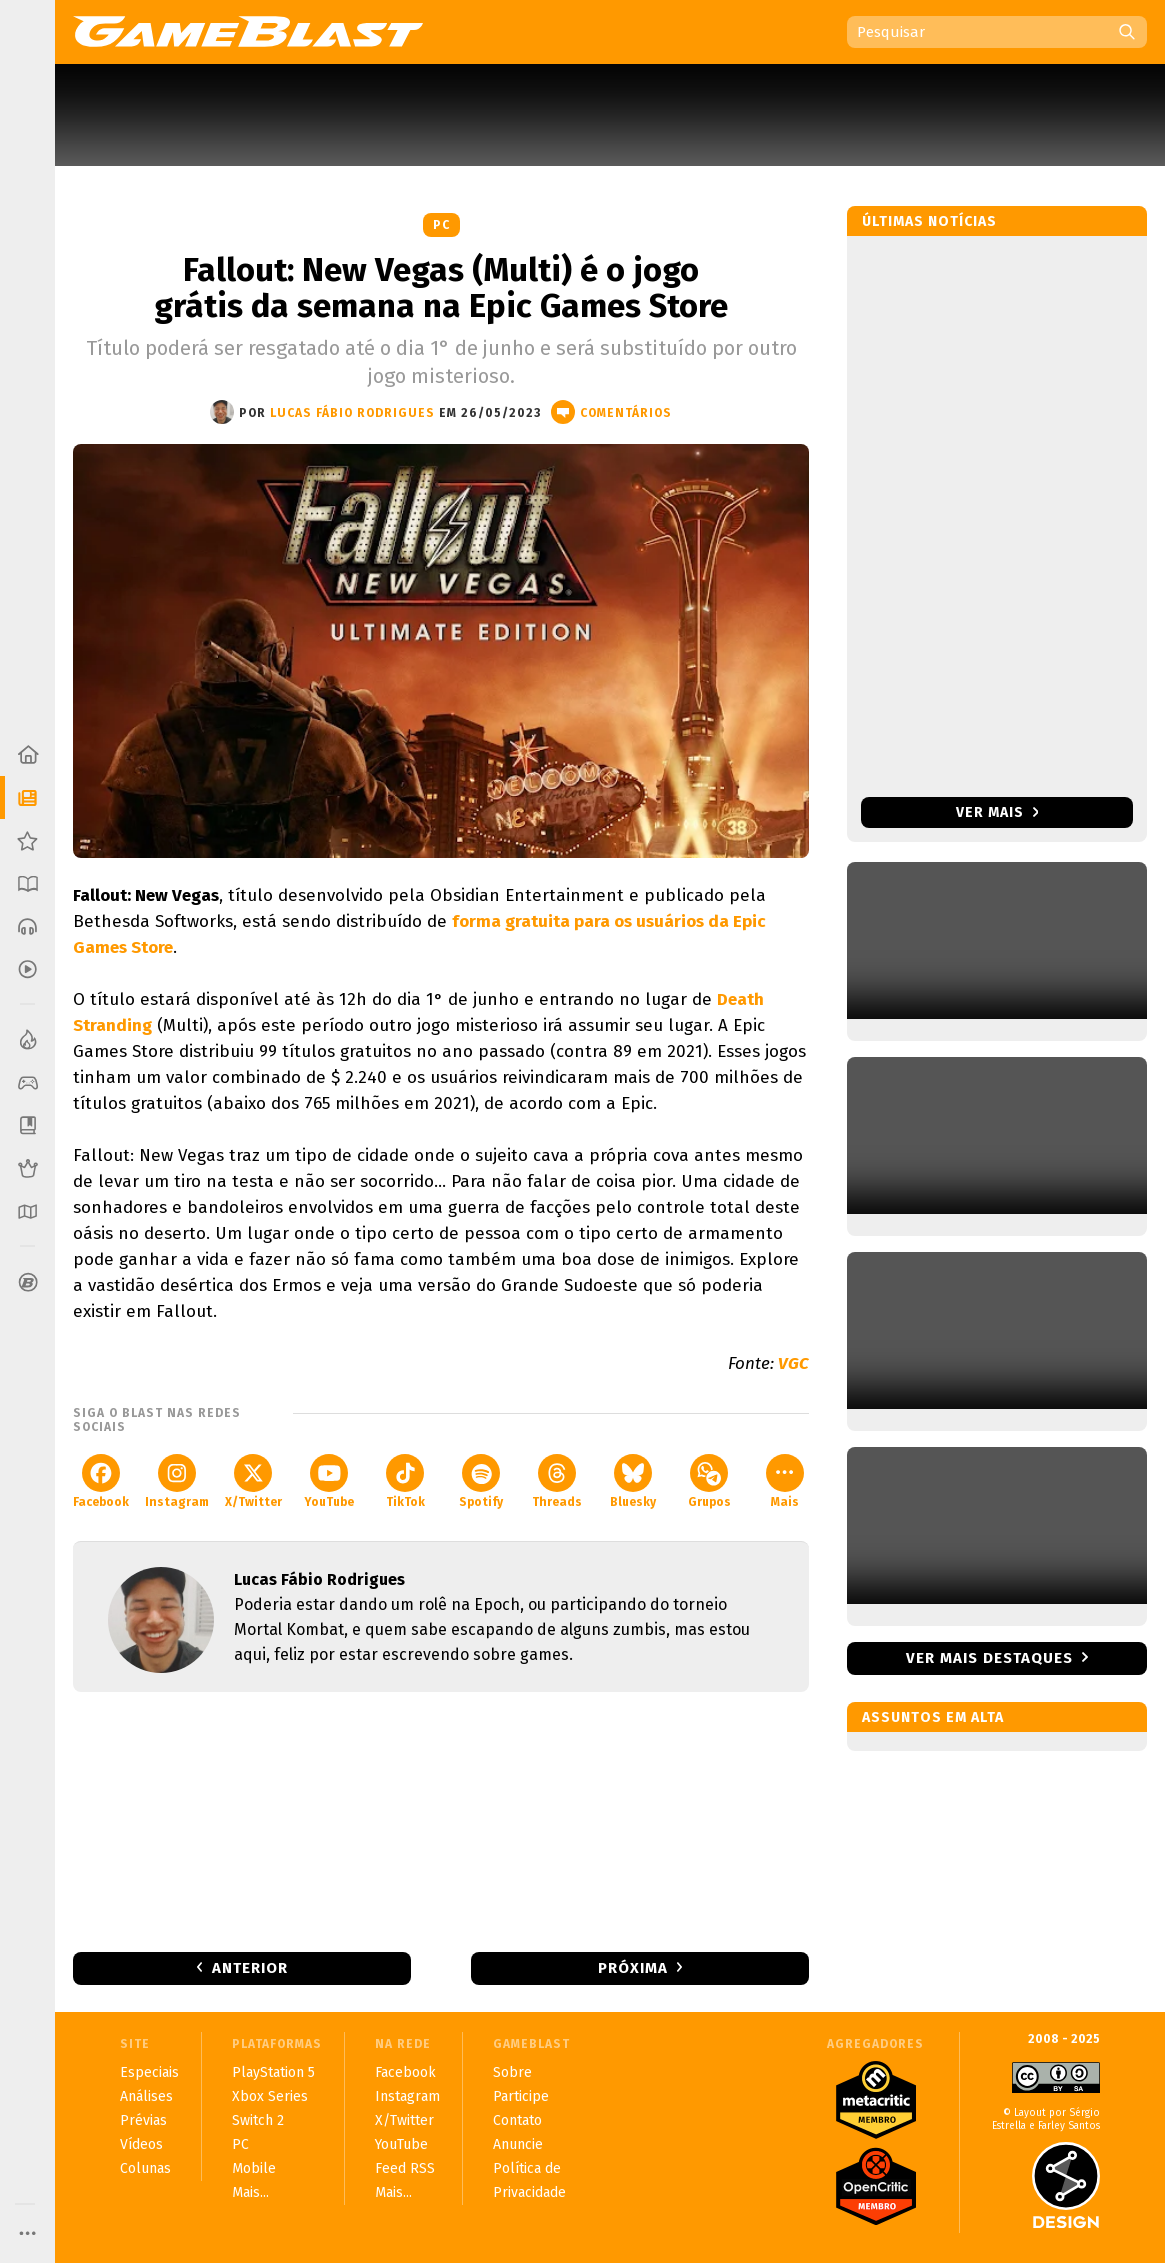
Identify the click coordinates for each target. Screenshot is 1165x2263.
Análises (146, 2096)
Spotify (481, 1481)
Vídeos (141, 2144)
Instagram (177, 1481)
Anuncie (518, 2144)
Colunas (145, 2168)
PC (441, 225)
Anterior (250, 1968)
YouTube (329, 1481)
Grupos (709, 1481)
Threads (557, 1481)
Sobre (512, 2072)
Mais (785, 1481)
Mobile (254, 2168)
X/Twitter (253, 1481)
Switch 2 (258, 2120)
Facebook (101, 1481)
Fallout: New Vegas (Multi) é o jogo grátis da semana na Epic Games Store (441, 288)
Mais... (250, 2192)
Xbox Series (270, 2096)
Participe (521, 2096)
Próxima (633, 1968)
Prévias (143, 2120)
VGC (793, 1363)
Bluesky (633, 1481)
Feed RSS (405, 2168)
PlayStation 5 (273, 2072)
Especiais (149, 2072)
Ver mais (997, 812)
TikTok (405, 1481)
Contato (517, 2120)
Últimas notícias (929, 221)
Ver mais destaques (989, 1658)
